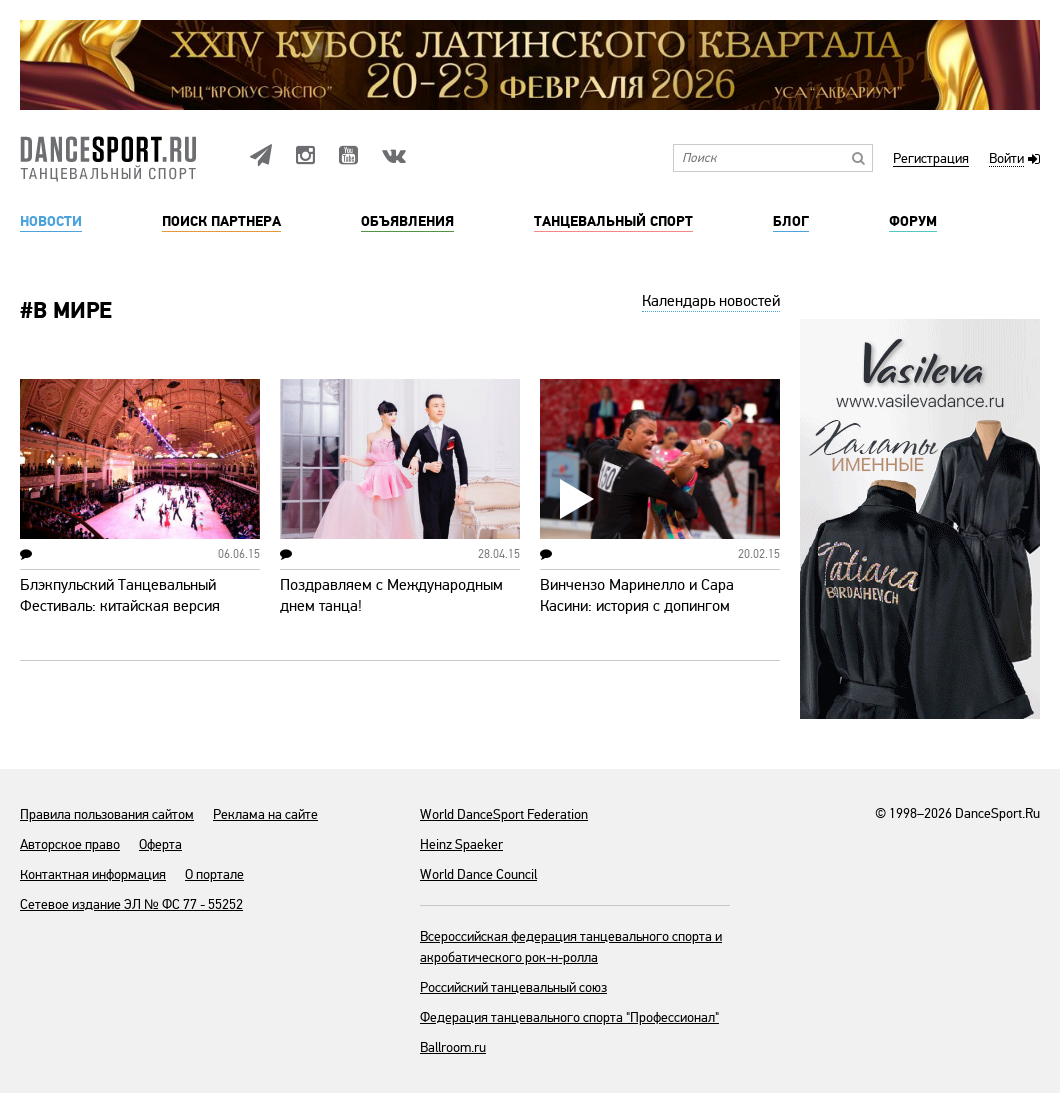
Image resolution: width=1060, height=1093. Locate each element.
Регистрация (931, 159)
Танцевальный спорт (613, 222)
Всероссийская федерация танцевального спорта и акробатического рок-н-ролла (571, 947)
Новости (51, 222)
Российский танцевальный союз (513, 987)
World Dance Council (478, 874)
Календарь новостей (711, 301)
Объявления (407, 222)
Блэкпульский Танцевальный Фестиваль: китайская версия (120, 595)
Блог (791, 222)
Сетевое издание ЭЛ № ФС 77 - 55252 (131, 904)
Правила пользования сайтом (107, 814)
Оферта (160, 844)
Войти (1006, 159)
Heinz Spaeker (461, 844)
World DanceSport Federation (504, 814)
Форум (913, 222)
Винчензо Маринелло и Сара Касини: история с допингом (637, 595)
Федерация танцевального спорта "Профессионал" (569, 1017)
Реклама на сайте (265, 814)
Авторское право (70, 844)
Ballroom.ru (453, 1047)
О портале (214, 874)
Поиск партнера (221, 222)
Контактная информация (93, 874)
